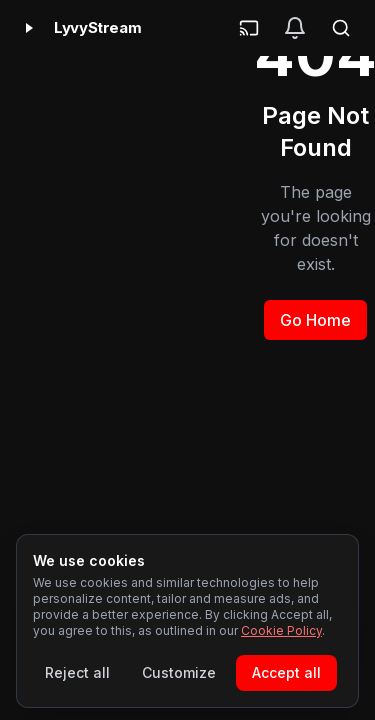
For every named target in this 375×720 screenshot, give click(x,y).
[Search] (341, 28)
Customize (179, 672)
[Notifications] (295, 28)
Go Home (315, 320)
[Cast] (249, 28)
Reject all (77, 672)
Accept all (286, 672)
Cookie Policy (281, 630)
